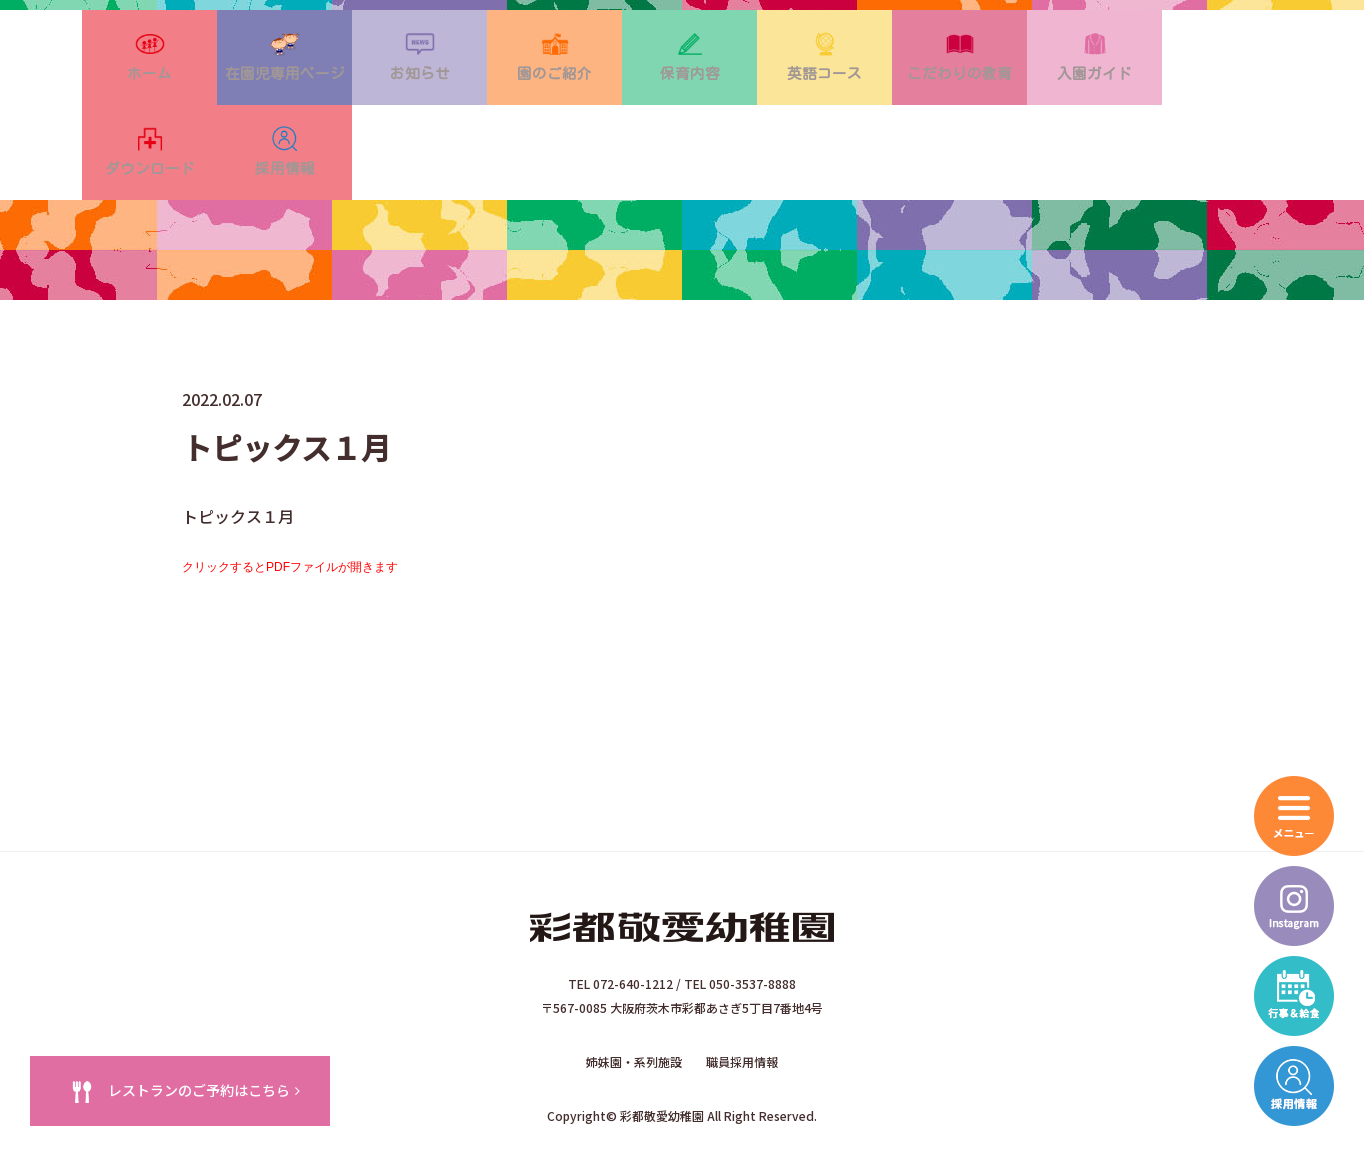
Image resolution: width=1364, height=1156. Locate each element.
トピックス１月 (238, 454)
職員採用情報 (742, 999)
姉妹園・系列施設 (634, 999)
